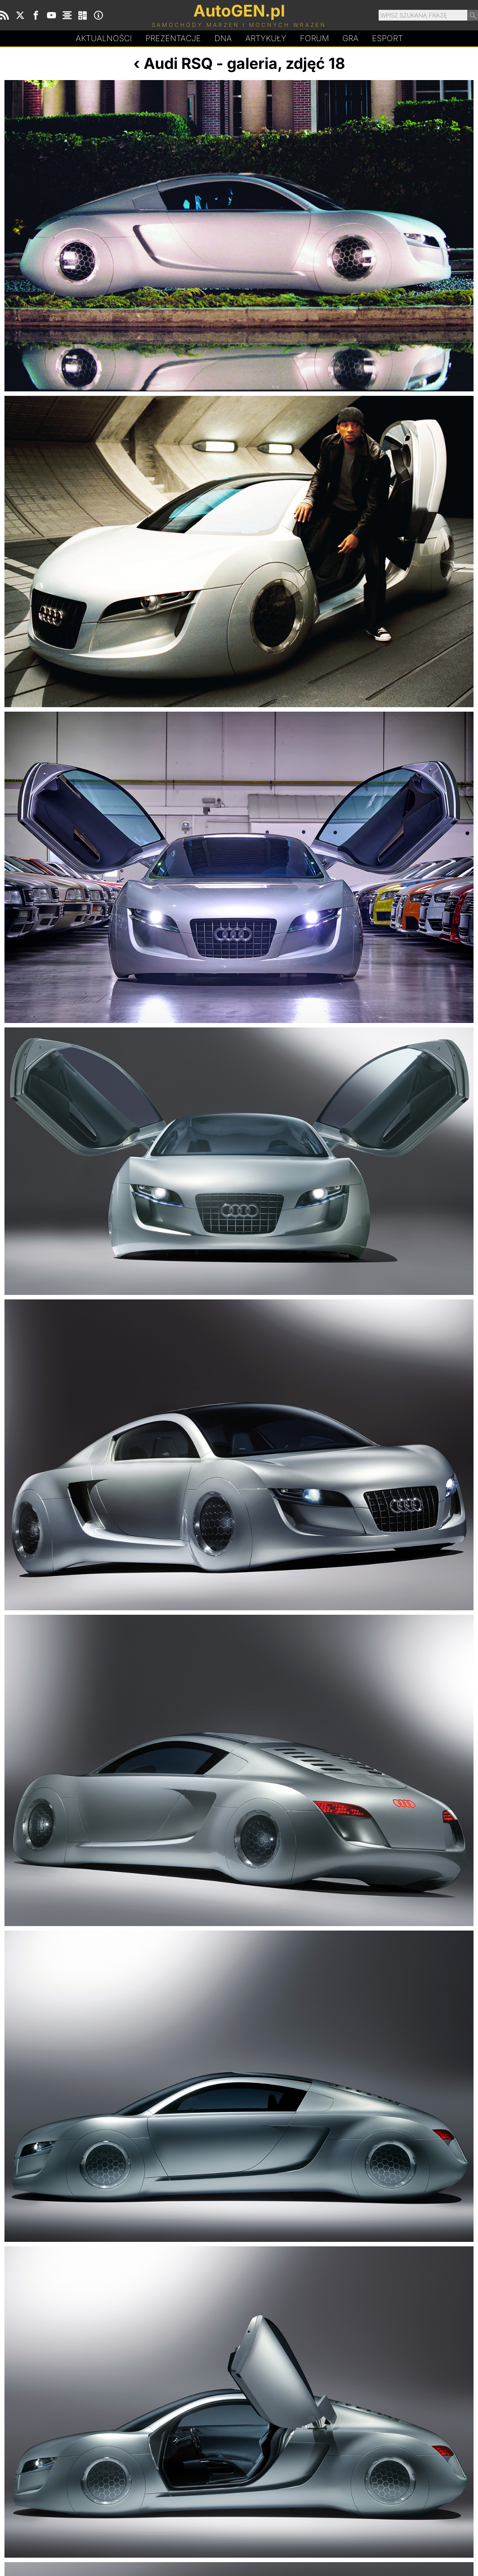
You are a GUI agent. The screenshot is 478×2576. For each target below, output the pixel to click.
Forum (314, 38)
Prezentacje (173, 38)
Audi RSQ (178, 63)
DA (223, 38)
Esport (387, 38)
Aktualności (104, 38)
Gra (350, 38)
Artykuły (265, 38)
